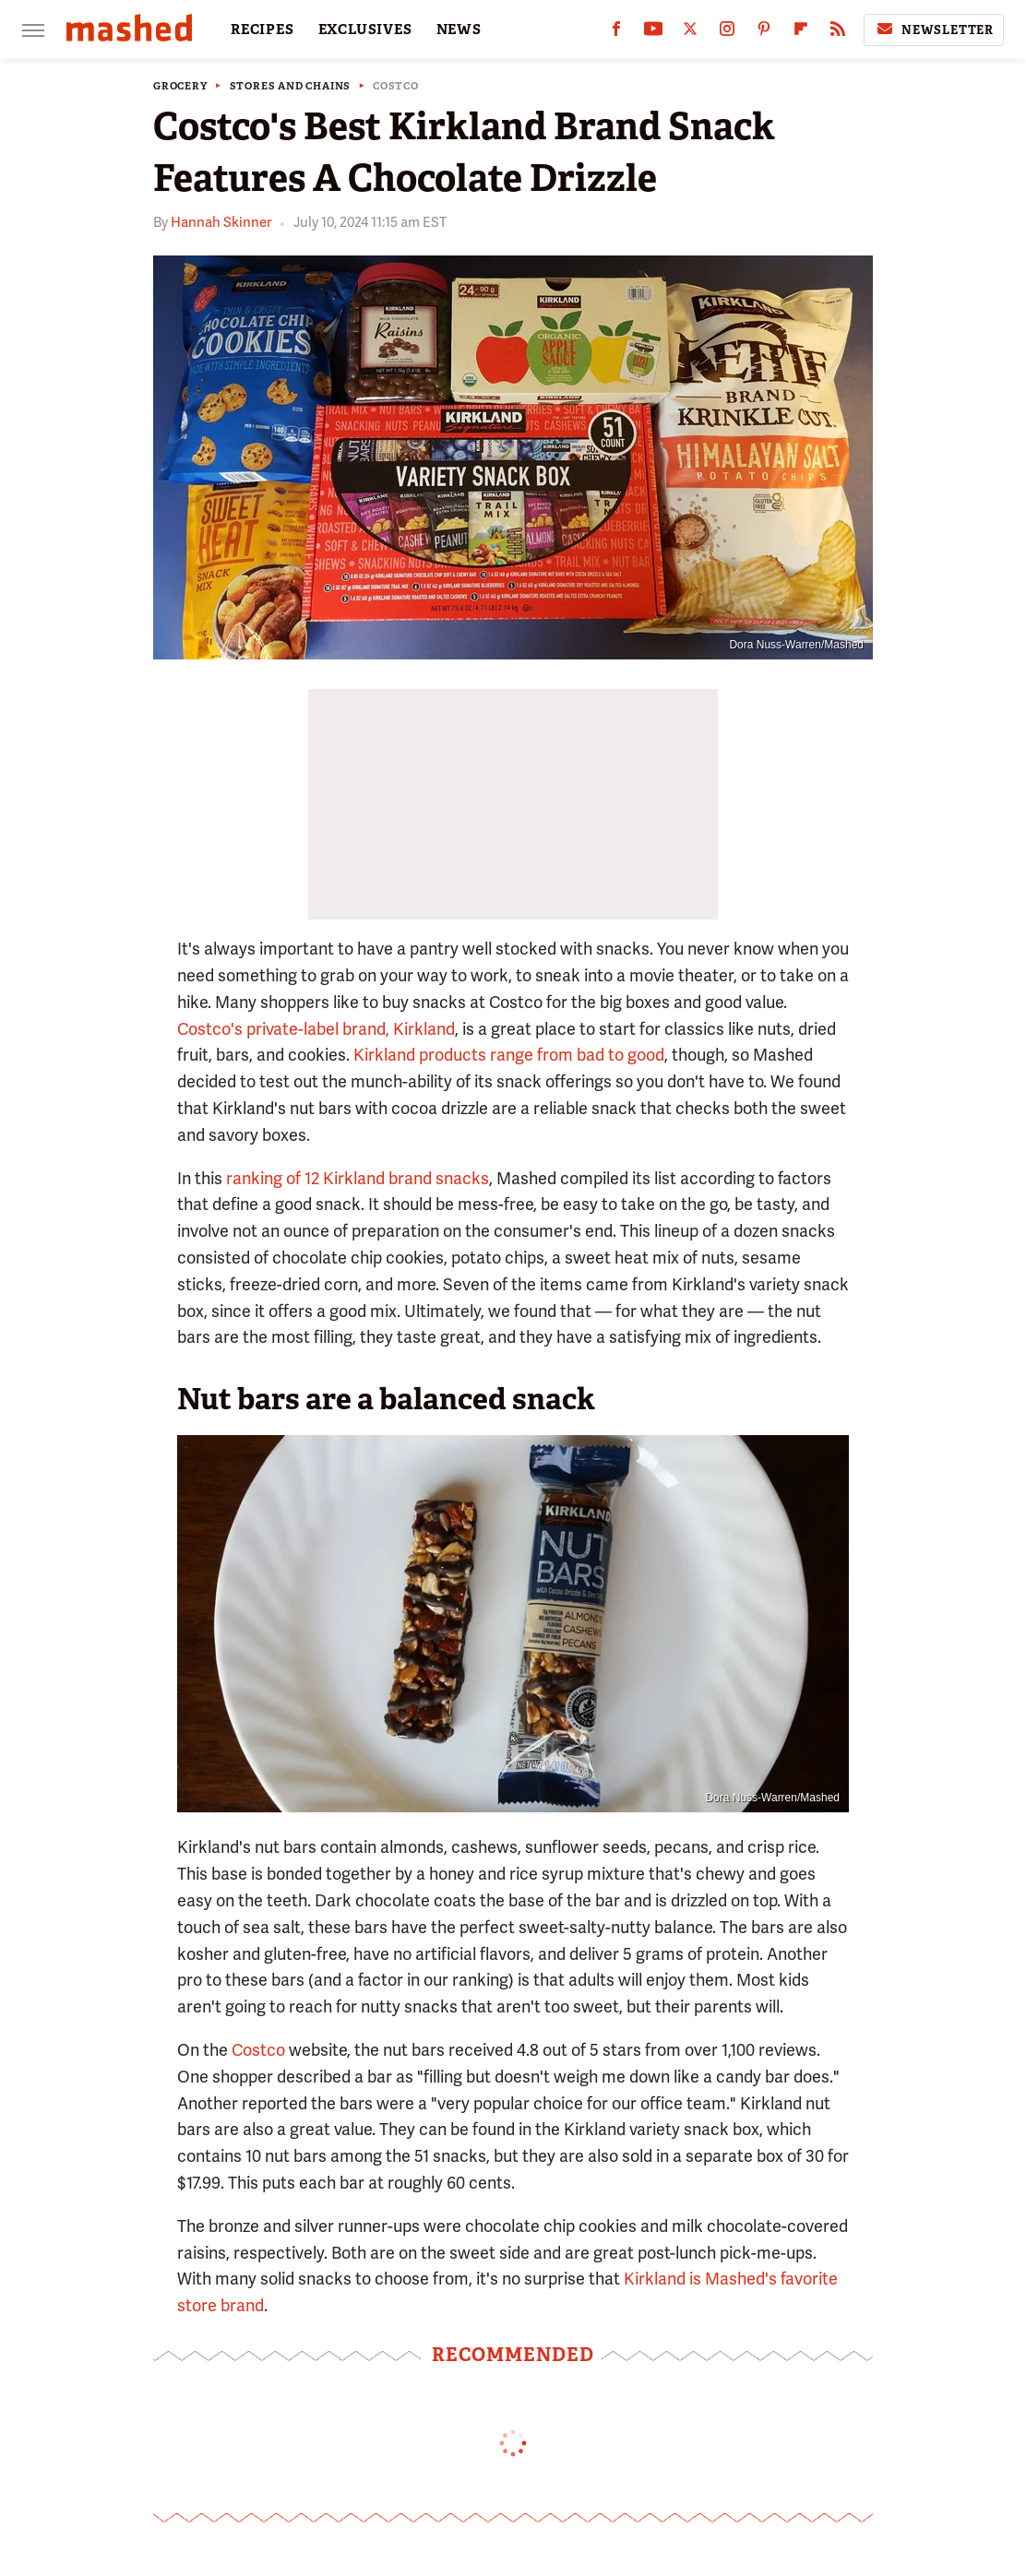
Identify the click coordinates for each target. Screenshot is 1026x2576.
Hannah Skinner (221, 222)
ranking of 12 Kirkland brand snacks (357, 1178)
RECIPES (262, 29)
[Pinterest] (764, 33)
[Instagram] (727, 33)
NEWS (459, 29)
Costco (396, 86)
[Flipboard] (801, 33)
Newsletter (934, 29)
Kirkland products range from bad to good (508, 1054)
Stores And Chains (291, 86)
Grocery (180, 86)
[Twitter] (690, 33)
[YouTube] (653, 33)
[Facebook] (616, 33)
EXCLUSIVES (365, 29)
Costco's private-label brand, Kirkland (316, 1028)
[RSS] (838, 33)
